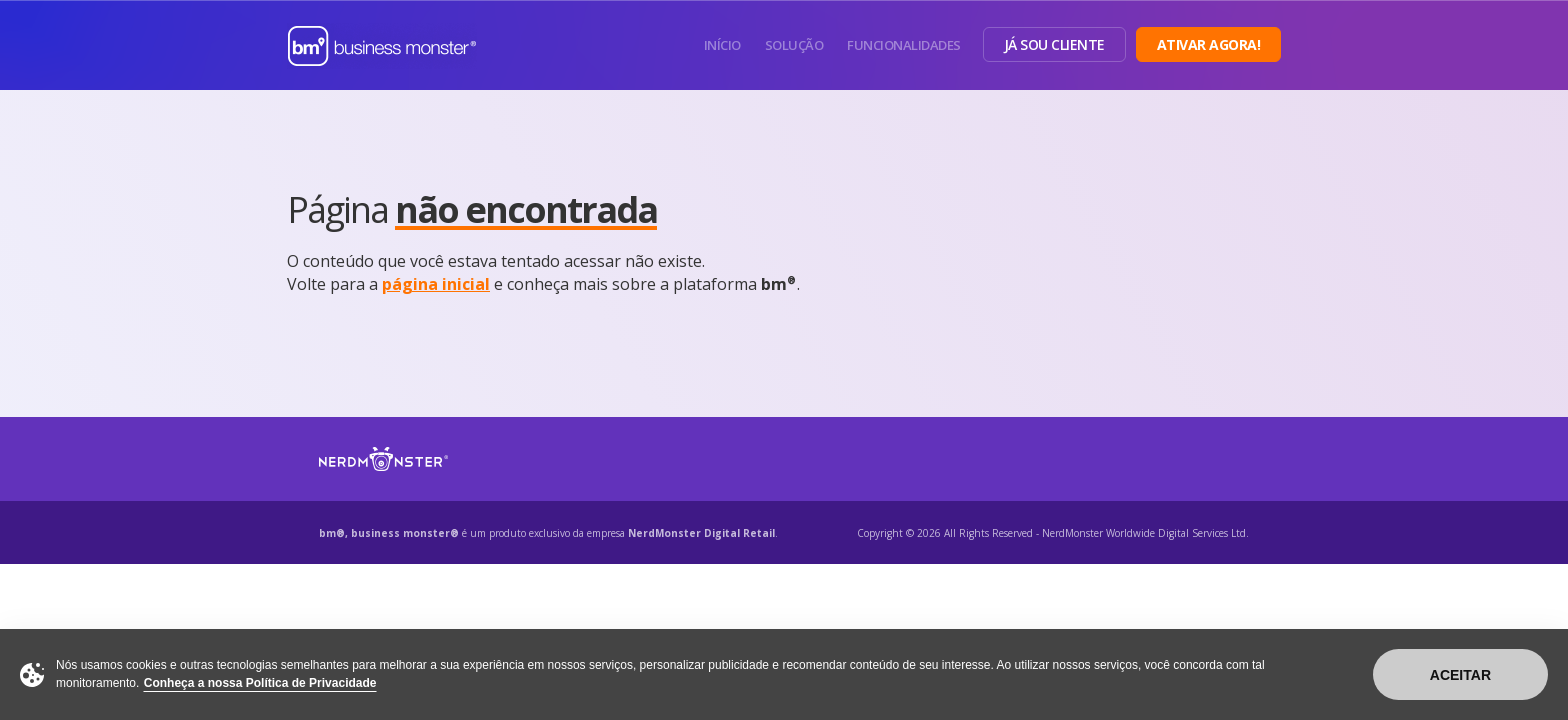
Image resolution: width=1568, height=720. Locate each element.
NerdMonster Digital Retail (701, 533)
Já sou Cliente (1054, 44)
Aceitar (1460, 675)
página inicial (436, 284)
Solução (794, 45)
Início (722, 45)
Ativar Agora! (1209, 44)
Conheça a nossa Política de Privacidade (260, 683)
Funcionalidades (904, 45)
